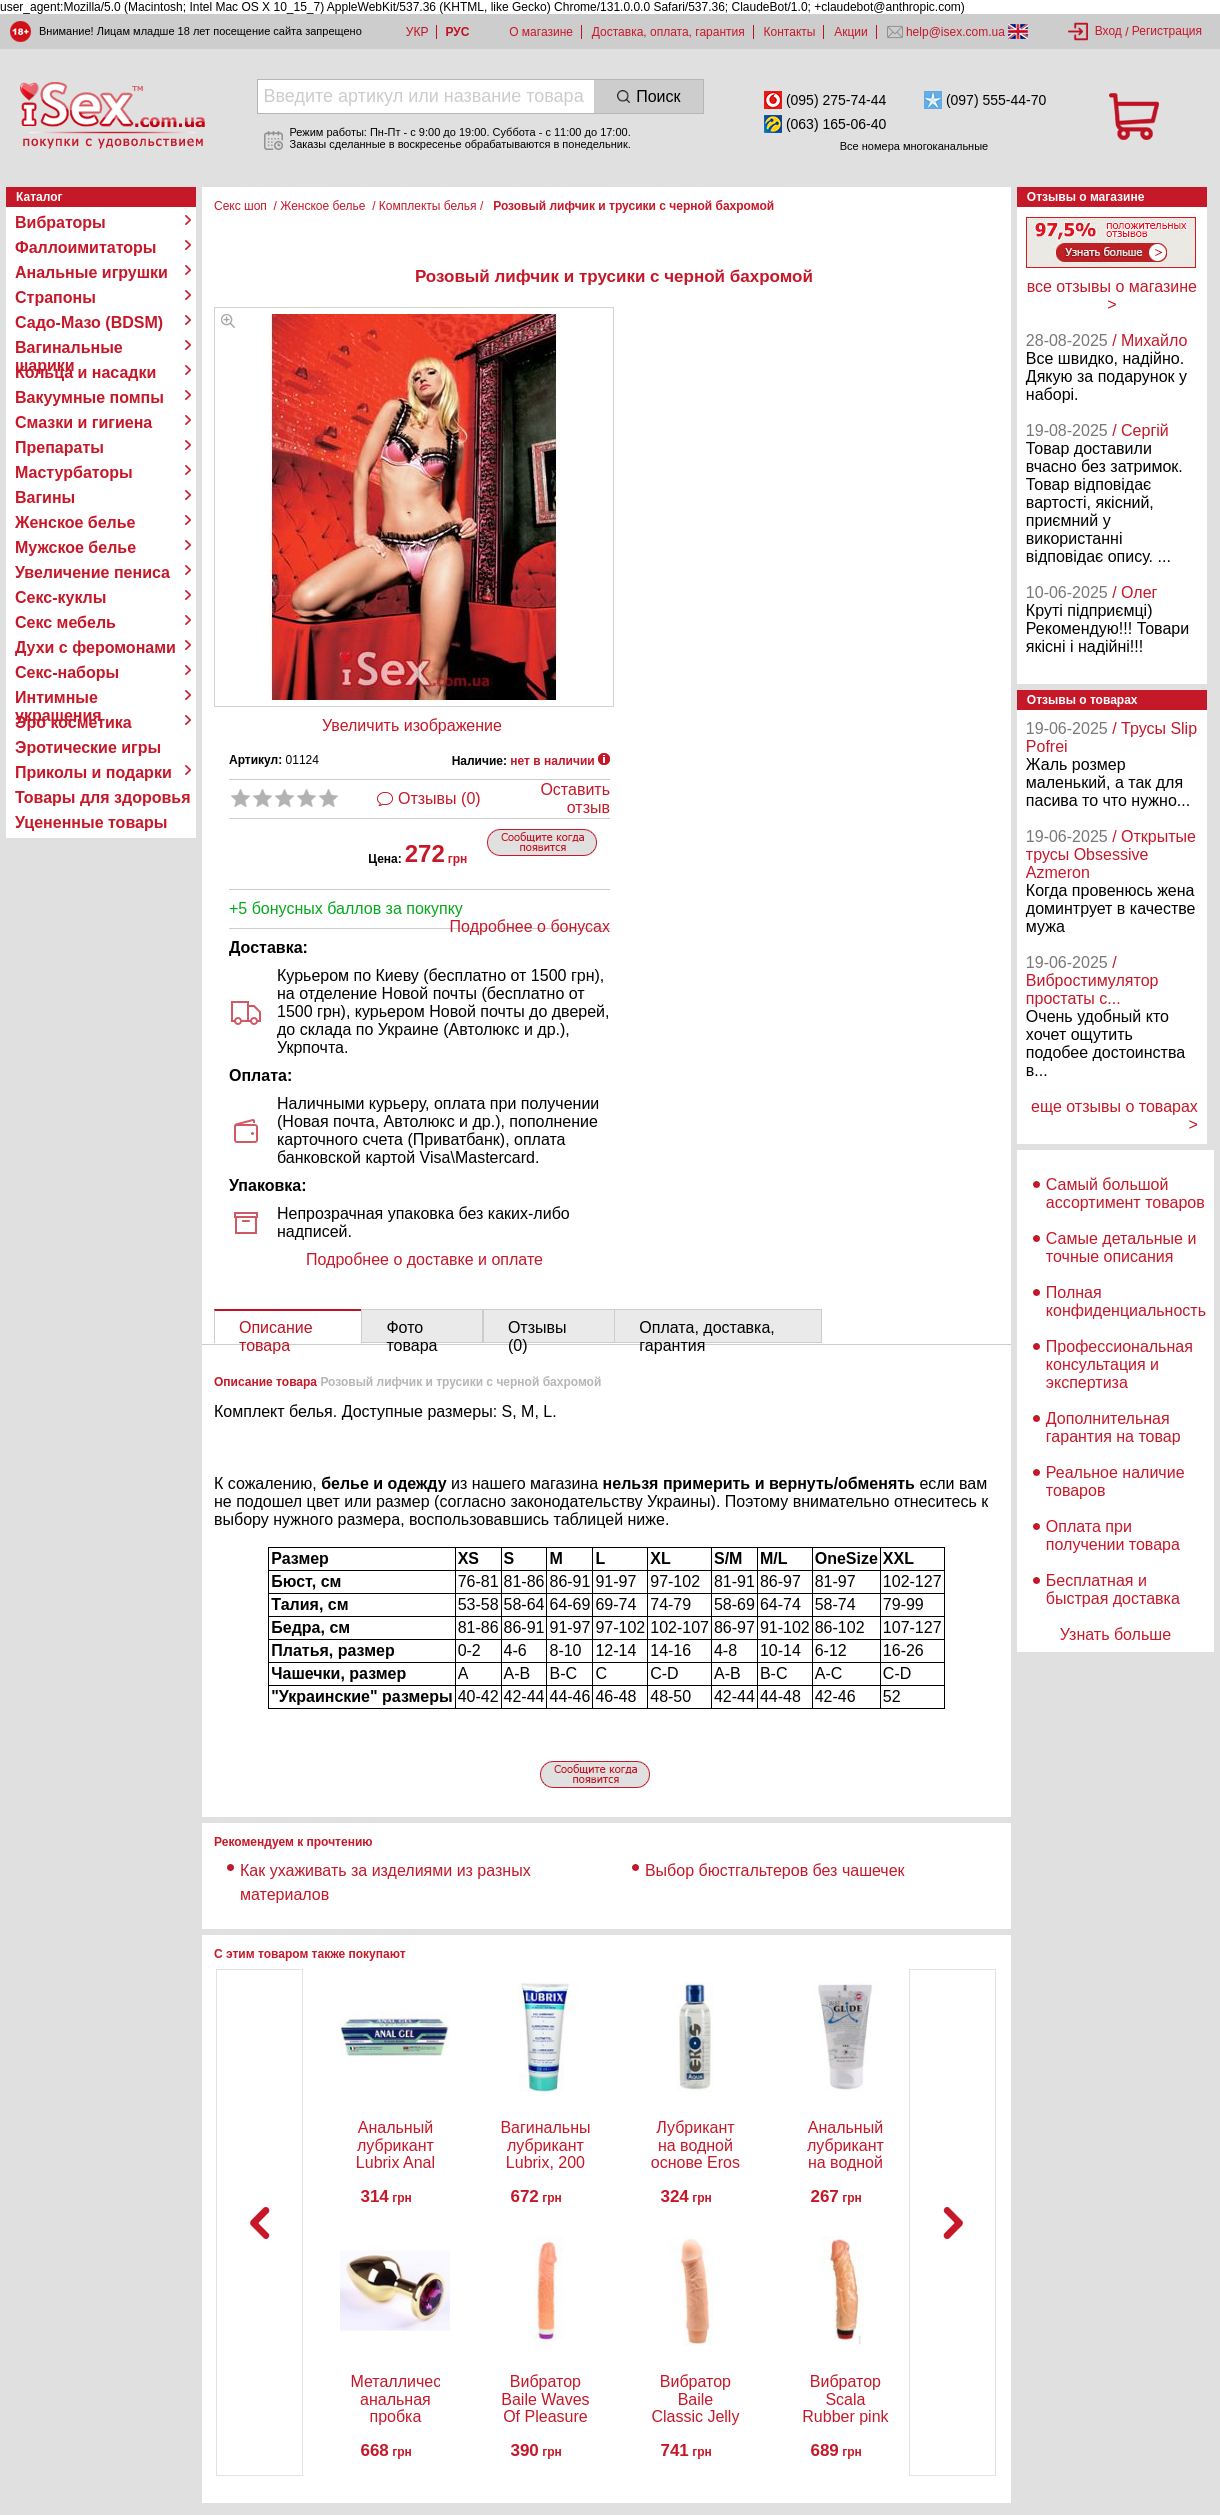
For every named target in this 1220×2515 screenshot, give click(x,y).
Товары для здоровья (102, 797)
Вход (1108, 31)
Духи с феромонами (95, 647)
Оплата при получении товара (1113, 1535)
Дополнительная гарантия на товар (1113, 1427)
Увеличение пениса (92, 572)
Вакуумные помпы (89, 397)
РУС (457, 32)
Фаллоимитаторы (86, 247)
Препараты (59, 447)
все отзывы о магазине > (1112, 295)
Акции (851, 32)
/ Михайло (1149, 340)
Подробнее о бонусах (530, 926)
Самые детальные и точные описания (1121, 1247)
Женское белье (75, 522)
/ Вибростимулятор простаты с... (1092, 980)
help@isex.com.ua (956, 32)
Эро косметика (73, 722)
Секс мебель (65, 622)
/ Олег (1134, 592)
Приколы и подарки (93, 772)
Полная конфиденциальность (1126, 1301)
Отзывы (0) (439, 798)
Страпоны (55, 297)
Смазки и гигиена (83, 422)
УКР (417, 32)
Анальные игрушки (91, 272)
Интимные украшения (58, 698)
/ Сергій (1140, 430)
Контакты (790, 32)
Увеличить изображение (412, 725)
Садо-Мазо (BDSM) (89, 322)
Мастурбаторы (74, 472)
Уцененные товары (91, 822)
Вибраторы (60, 222)
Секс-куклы (60, 597)
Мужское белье (75, 547)
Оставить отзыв (575, 798)
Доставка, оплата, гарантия (668, 32)
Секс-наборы (67, 672)
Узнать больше (1115, 1634)
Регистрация (1167, 31)
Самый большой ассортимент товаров (1125, 1193)
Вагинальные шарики (69, 348)
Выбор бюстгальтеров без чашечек (775, 1870)
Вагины (45, 497)
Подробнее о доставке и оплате (424, 1259)
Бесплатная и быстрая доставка (1113, 1589)
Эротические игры (88, 747)
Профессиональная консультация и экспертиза (1119, 1364)
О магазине (541, 32)
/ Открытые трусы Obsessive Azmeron (1111, 854)
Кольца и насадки (85, 372)
